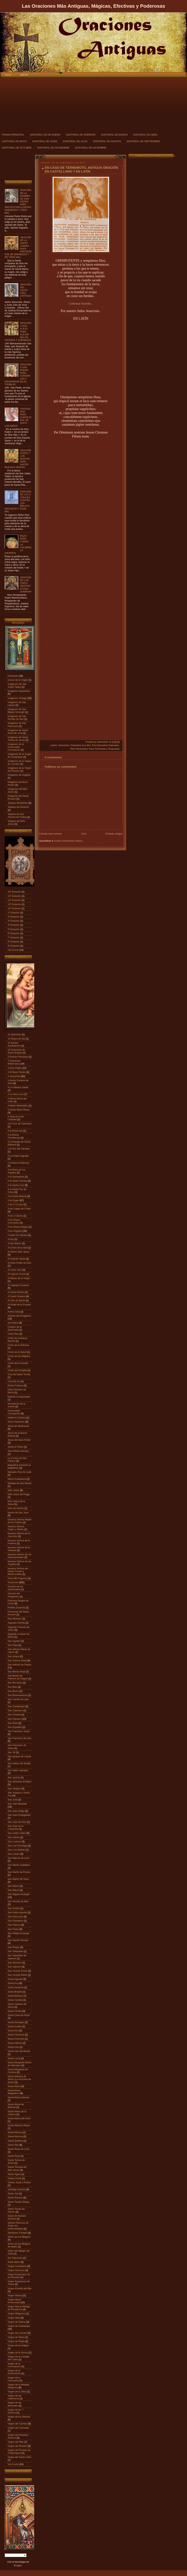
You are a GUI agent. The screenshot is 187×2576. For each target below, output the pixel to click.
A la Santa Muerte (17, 1196)
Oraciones (13, 1582)
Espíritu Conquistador (19, 1396)
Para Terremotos (79, 749)
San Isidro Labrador (18, 1770)
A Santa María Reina (19, 1109)
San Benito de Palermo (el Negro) (18, 1677)
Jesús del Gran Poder (19, 1440)
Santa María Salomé (18, 2097)
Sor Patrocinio (15, 2258)
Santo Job (13, 2193)
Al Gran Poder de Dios (19, 1263)
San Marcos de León (19, 1858)
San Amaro (13, 1656)
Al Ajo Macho (15, 1243)
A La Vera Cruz (16, 1094)
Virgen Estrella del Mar (20, 2288)
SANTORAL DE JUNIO (44, 141)
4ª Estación (14, 925)
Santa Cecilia (15, 2011)
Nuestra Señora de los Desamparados (19, 1556)
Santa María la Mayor (19, 2125)
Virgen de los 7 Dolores (15, 2411)
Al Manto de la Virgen (19, 1278)
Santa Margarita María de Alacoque (19, 2064)
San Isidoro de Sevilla (19, 1763)
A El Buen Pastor (17, 1072)
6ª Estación (14, 933)
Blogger (18, 2565)
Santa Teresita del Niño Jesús (17, 2168)
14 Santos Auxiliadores (14, 1044)
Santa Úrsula (14, 2178)
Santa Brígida (15, 1991)
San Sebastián (15, 1951)
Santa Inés (13, 2047)
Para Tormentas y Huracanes (104, 749)
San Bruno (13, 1691)
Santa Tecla (14, 2156)
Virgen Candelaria (17, 2266)
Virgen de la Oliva (17, 2391)
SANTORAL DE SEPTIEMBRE (143, 141)
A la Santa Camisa (17, 1181)
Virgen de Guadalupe (19, 2326)
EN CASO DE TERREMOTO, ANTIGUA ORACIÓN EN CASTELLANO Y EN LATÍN (81, 169)
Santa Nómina (15, 2136)
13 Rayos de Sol (16, 1038)
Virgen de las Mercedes (14, 2404)
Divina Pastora (15, 1385)
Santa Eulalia (15, 2026)
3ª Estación (14, 921)
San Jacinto (14, 1777)
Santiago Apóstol (17, 2189)
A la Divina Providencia (14, 1136)
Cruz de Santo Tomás (19, 1374)
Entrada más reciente (50, 833)
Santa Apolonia (16, 1987)
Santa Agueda (15, 1979)
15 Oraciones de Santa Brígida (16, 1051)
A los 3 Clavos (15, 1215)
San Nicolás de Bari (18, 1901)
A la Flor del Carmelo (19, 1148)
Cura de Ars (14, 1381)
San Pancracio (15, 1916)
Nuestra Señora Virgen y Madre (16, 1528)
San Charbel (14, 1714)
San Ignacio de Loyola (19, 1756)
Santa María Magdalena (14, 2092)
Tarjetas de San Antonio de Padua (17, 815)
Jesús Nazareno (16, 1421)
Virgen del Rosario (17, 2446)
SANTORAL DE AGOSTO (107, 141)
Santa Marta (14, 2086)
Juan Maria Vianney (18, 1451)
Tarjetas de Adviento (18, 807)
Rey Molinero (15, 1618)
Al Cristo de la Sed (17, 1247)
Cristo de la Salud (17, 1352)
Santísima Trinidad (17, 2232)
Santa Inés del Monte (19, 2051)
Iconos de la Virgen (18, 680)
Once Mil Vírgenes (17, 1578)
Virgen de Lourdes (17, 2333)
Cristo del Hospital (17, 1370)
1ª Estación (14, 912)
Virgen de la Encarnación (14, 2372)
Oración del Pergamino (14, 1595)
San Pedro (13, 1929)
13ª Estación (14, 904)
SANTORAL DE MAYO (14, 141)
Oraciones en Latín (80, 745)
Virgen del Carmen (17, 2423)
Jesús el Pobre (15, 1447)
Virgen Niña (14, 2318)
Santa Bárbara (15, 1996)
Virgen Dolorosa (16, 2270)
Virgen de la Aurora (18, 2352)
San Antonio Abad (17, 1660)
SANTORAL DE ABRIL (145, 134)
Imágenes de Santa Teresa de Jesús (18, 738)
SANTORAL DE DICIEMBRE (90, 147)
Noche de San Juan (18, 1512)
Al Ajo (11, 1239)
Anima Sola (14, 1311)
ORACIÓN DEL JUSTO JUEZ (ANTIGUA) (25, 291)
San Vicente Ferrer (18, 1971)
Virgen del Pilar (16, 2442)
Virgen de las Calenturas (14, 2397)
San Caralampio (16, 1706)
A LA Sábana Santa (18, 1087)
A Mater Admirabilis (18, 1105)
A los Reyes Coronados (14, 1221)
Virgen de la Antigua (18, 2345)
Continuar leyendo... (81, 303)
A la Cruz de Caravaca (19, 1123)
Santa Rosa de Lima (18, 2149)
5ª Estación (14, 929)
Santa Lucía (14, 2058)
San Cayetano (15, 1710)
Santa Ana (13, 1983)
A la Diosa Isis (15, 1130)
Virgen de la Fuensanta (14, 2379)
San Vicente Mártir (17, 1975)
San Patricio (14, 1925)
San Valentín (14, 1966)
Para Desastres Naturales (105, 745)
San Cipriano (14, 1719)
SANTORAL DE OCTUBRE (17, 147)
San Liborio (14, 1837)
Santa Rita (13, 2145)
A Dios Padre (15, 1068)
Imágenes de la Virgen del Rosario (19, 769)
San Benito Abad (16, 1671)
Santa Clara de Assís (19, 2015)
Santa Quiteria (15, 2141)
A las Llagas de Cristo (19, 1208)
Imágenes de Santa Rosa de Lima (18, 731)
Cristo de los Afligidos (19, 1356)
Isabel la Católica (17, 1417)
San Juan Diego (16, 1811)
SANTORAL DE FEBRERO (80, 134)
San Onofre (14, 1908)
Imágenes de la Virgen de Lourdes (19, 762)
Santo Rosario (15, 2197)
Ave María (13, 1323)
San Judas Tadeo (17, 1833)
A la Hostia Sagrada (18, 1156)
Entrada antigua (114, 833)
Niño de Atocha (16, 1508)
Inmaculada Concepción (14, 1412)
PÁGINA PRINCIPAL (13, 134)
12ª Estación (14, 900)
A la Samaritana (16, 1176)
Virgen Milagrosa (16, 2313)
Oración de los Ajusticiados (15, 1588)
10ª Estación (14, 891)
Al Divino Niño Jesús (19, 1252)
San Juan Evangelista (19, 1815)
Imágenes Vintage (17, 698)
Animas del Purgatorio (19, 1316)
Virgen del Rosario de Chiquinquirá (19, 2451)
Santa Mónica (15, 2132)
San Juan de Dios (17, 1822)
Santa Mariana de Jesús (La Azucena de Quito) (19, 2079)
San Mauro (13, 1890)
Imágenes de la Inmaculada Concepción (16, 747)
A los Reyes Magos (18, 1227)
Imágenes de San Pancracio (17, 724)
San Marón (13, 1886)
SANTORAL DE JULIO (75, 141)
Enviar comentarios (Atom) (68, 841)
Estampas (13, 676)
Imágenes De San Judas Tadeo (17, 685)
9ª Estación (14, 946)
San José (13, 1799)
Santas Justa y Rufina (19, 2182)
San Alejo (13, 1645)
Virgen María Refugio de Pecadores (19, 2308)
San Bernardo (15, 1682)
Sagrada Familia (16, 1623)
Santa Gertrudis (16, 2039)
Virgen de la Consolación (14, 2365)
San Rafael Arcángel (18, 1933)
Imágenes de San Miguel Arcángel (17, 710)
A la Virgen (13, 1200)
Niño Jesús (13, 1490)
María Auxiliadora (17, 1479)
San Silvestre (15, 1962)
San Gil (11, 1752)
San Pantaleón (15, 1920)
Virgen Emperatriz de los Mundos (19, 2276)
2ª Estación (14, 916)
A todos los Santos (17, 1235)
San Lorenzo (14, 1841)
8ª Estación (14, 941)
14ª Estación (14, 908)
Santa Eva (13, 2030)
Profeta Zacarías (16, 1607)
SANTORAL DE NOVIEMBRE (53, 147)
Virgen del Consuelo (18, 2428)
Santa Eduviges (16, 2022)
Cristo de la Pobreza (18, 1345)
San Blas (12, 1687)
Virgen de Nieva (16, 2337)
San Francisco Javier (19, 1731)
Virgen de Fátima (17, 2322)
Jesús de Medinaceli (18, 1426)
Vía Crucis (13, 950)
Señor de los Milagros (19, 2237)
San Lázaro (14, 1854)
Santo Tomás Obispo (19, 2202)
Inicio (83, 833)
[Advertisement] (93, 105)
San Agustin (14, 1641)
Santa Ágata (14, 2174)
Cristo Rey (13, 1334)
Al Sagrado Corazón (18, 1285)
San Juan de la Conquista (15, 1827)
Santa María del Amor (19, 2118)
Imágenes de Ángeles (19, 775)
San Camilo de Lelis (18, 1699)
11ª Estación (14, 896)
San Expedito (15, 1727)
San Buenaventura (17, 1695)
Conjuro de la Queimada (15, 1328)
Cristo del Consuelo (18, 1363)
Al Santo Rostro (16, 1292)
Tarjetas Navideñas (18, 803)
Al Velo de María (16, 1300)
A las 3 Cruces (15, 1204)
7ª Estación (14, 937)
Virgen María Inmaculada (14, 2301)
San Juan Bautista (17, 1804)
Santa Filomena (16, 2034)
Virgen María (14, 2295)
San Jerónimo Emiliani (19, 1781)
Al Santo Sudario (17, 1296)
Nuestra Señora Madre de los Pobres (20, 1521)
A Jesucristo (14, 1076)
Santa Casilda (15, 2000)
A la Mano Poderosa (18, 1163)
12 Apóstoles (14, 1034)
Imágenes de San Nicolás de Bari (17, 717)
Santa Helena (15, 2043)
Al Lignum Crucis (17, 1274)
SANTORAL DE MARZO (114, 134)
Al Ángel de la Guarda (19, 1304)
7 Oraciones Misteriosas (14, 1062)
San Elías (13, 1723)
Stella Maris (14, 2262)
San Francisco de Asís (19, 1738)
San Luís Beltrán (16, 1850)
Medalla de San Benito (20, 1483)
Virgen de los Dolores (19, 2416)
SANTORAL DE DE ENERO (45, 134)
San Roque (14, 1947)
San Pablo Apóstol (17, 1912)
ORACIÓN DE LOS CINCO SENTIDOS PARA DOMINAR (25, 584)
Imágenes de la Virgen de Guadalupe (19, 755)
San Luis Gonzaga (17, 1845)
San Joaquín (14, 1788)
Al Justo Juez (15, 1270)
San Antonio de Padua (19, 1664)
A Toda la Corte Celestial (16, 1118)
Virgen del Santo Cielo (19, 2457)
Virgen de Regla (16, 2341)
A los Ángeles (15, 1231)
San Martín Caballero (19, 1865)
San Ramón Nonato (18, 1940)
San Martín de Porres (19, 1872)
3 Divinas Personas (18, 1056)
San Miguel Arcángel (19, 1894)
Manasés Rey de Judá (19, 1472)
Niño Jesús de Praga (19, 1494)
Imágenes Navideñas (19, 691)
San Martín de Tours (18, 1879)
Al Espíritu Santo (16, 1258)
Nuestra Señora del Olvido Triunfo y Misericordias (18, 1571)
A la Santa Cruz (16, 1185)
